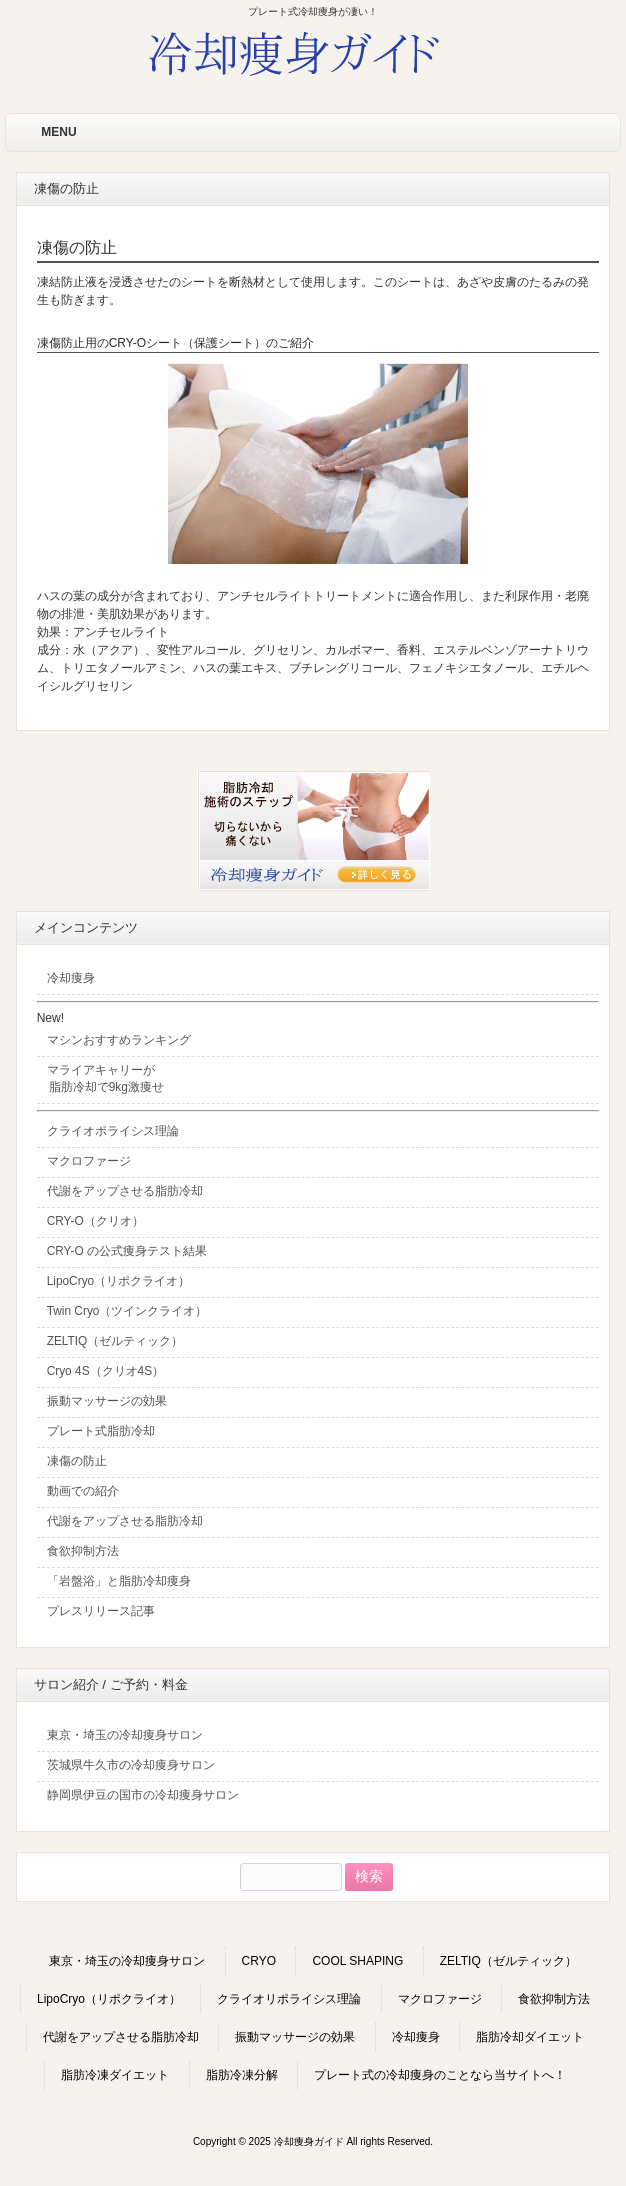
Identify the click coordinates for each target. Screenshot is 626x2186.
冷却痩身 (416, 2037)
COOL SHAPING (357, 1961)
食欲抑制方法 (554, 1999)
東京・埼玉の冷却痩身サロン (127, 1961)
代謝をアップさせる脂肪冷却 (121, 2037)
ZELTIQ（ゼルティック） (508, 1961)
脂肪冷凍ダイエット (115, 2075)
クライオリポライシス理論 (289, 1999)
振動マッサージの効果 (295, 2037)
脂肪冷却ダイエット (530, 2037)
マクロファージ (440, 1999)
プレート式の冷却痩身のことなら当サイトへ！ (440, 2075)
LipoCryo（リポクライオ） (109, 1999)
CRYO (259, 1961)
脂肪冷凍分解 (242, 2075)
